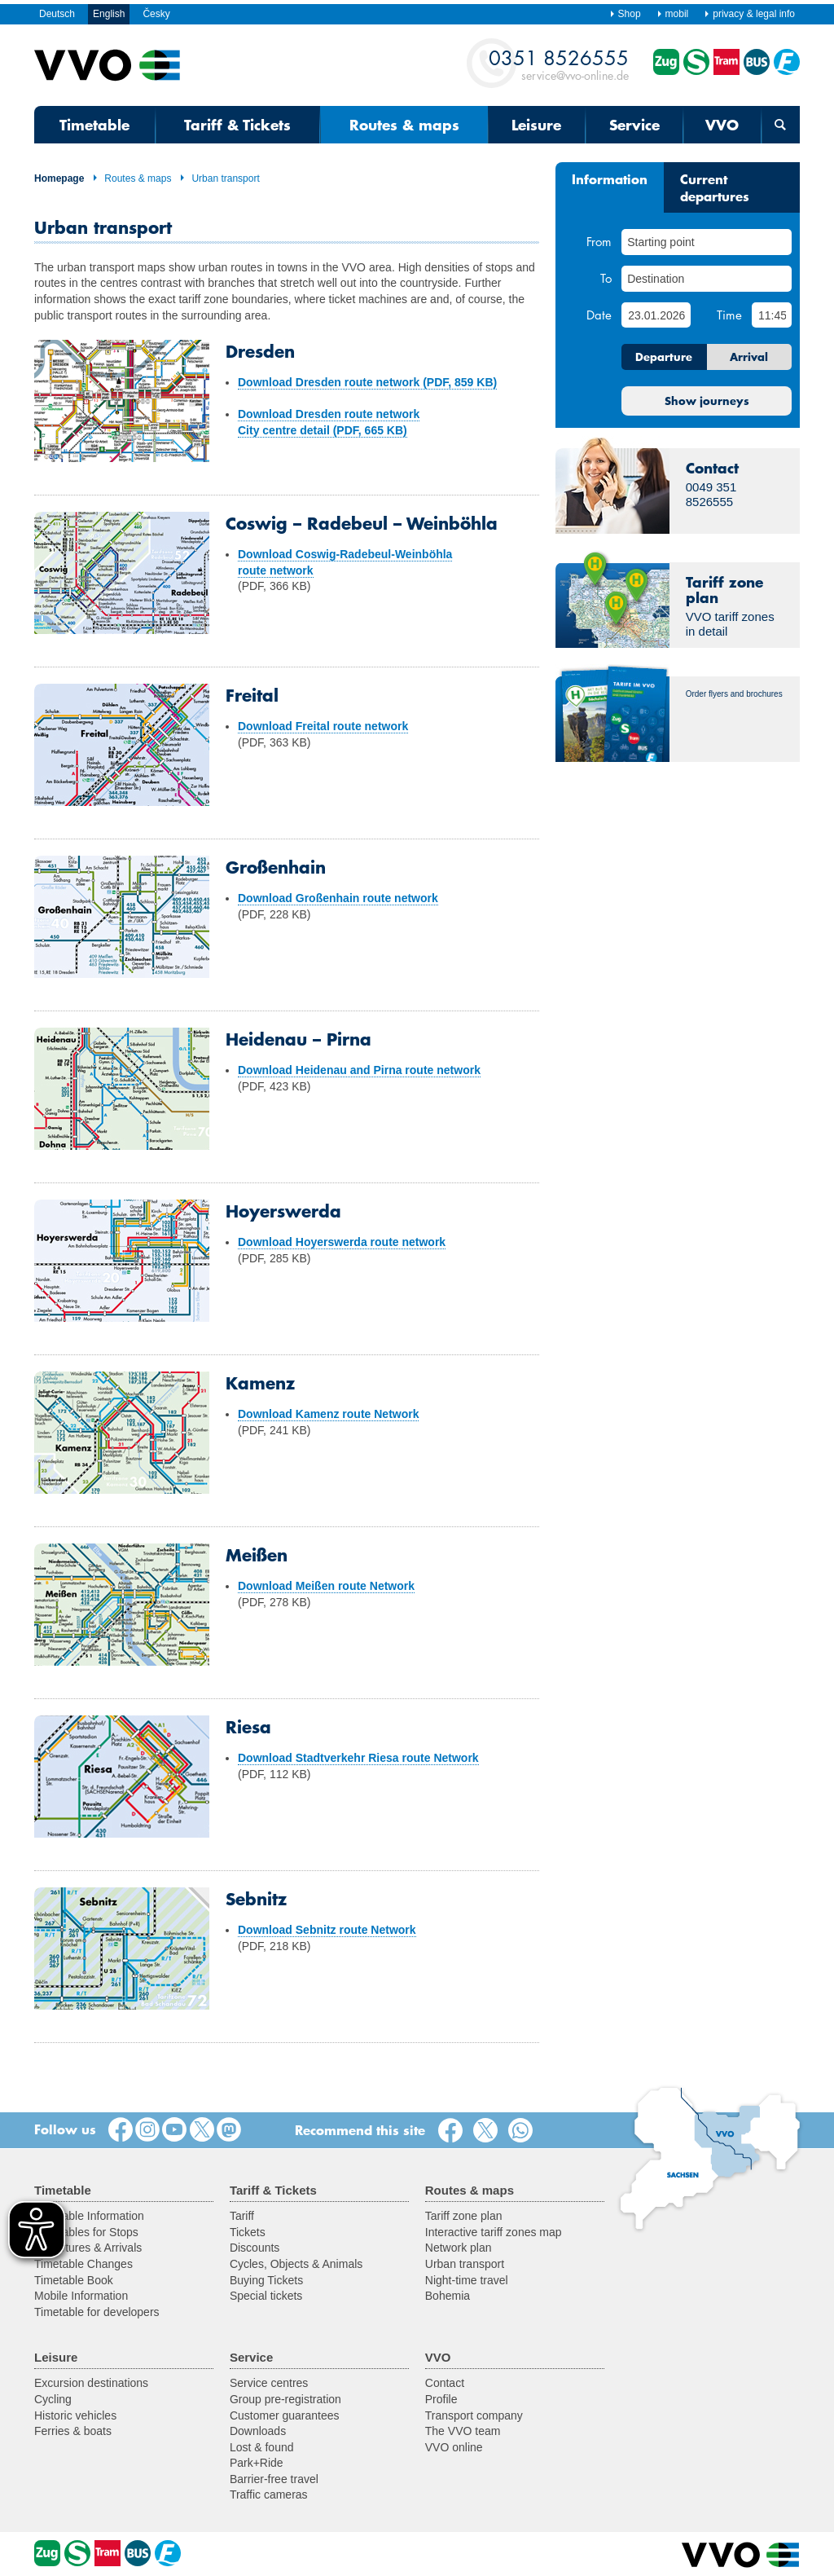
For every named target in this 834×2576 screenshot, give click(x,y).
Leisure (536, 124)
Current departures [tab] (714, 187)
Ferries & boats (73, 2430)
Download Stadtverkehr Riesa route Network (358, 1757)
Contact (444, 2382)
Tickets (248, 2232)
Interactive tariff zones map (493, 2232)
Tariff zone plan (464, 2215)
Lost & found (262, 2447)
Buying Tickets (266, 2280)
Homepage (59, 178)
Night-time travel (466, 2280)
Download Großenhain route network (338, 898)
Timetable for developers (97, 2311)
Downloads (258, 2430)
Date (599, 314)
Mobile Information (81, 2295)
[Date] (655, 315)
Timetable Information (89, 2215)
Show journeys (707, 401)
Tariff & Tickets (237, 124)
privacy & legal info (749, 14)
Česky (156, 14)
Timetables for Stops (86, 2232)
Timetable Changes (83, 2263)
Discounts (254, 2247)
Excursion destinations (91, 2382)
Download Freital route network (323, 726)
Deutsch (57, 14)
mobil (672, 14)
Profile (441, 2399)
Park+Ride (256, 2462)
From (599, 241)
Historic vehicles (75, 2415)
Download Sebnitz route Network (327, 1929)
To (606, 278)
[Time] (772, 315)
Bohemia (447, 2295)
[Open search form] (781, 124)
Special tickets (266, 2295)
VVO (722, 124)
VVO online (454, 2447)
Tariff (242, 2215)
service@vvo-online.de (559, 63)
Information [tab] (609, 178)
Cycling (53, 2399)
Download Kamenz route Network (328, 1413)
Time (729, 314)
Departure (663, 357)
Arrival (749, 357)
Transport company (474, 2415)
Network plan (458, 2247)
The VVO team (463, 2430)
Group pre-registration (285, 2399)
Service (634, 124)
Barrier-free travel (274, 2479)
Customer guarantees (285, 2415)
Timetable (94, 124)
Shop (625, 14)
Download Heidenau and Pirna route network (359, 1070)
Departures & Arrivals (88, 2247)
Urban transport (219, 178)
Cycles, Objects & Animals (296, 2263)
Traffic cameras (269, 2494)
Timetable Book (73, 2280)
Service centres (269, 2382)
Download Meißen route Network (326, 1585)
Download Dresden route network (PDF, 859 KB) (367, 382)
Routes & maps (404, 124)
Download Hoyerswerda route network (342, 1241)
